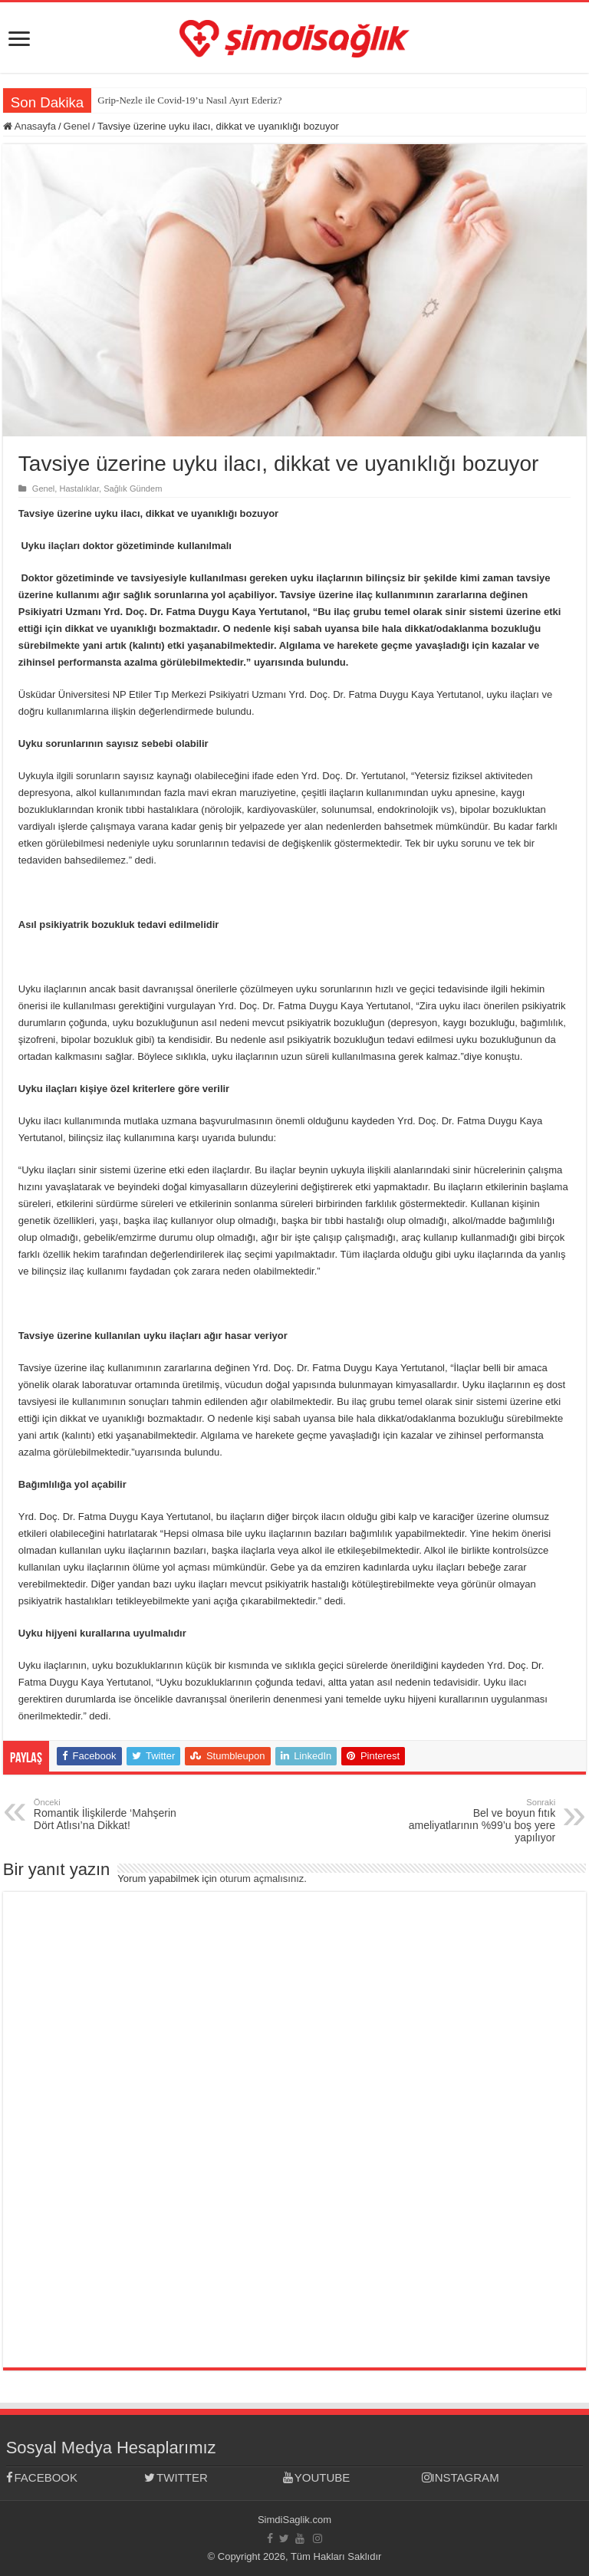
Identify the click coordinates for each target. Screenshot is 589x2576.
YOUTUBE (316, 2477)
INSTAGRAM (460, 2477)
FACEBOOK (41, 2477)
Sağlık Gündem (133, 488)
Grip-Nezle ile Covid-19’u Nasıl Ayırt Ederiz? (189, 100)
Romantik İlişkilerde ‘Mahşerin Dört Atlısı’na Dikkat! (112, 1814)
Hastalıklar (79, 488)
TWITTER (175, 2477)
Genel (77, 126)
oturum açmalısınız (261, 1878)
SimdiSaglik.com (294, 2519)
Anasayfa (29, 126)
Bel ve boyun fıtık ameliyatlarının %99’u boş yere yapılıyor (476, 1821)
